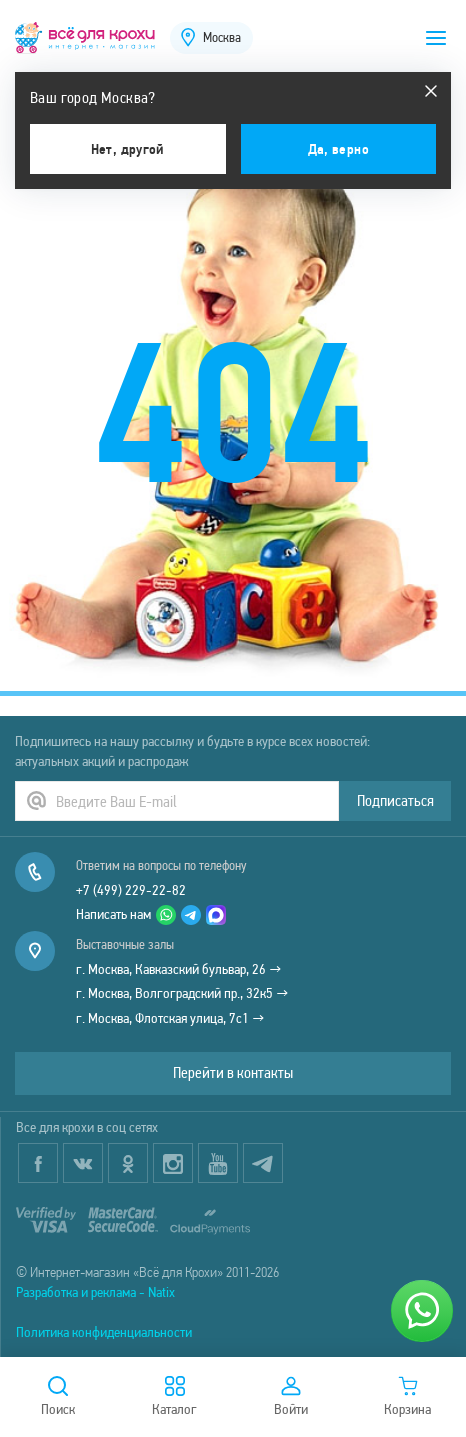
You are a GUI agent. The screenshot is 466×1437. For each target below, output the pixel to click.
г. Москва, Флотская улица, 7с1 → (170, 1018)
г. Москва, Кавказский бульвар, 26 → (179, 969)
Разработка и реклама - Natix (95, 1292)
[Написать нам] (422, 1311)
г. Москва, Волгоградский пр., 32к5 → (182, 993)
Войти (291, 1397)
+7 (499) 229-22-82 (131, 890)
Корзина (407, 1397)
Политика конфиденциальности (104, 1332)
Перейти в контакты (233, 1072)
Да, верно (338, 149)
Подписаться (395, 800)
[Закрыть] (431, 91)
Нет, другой (128, 149)
